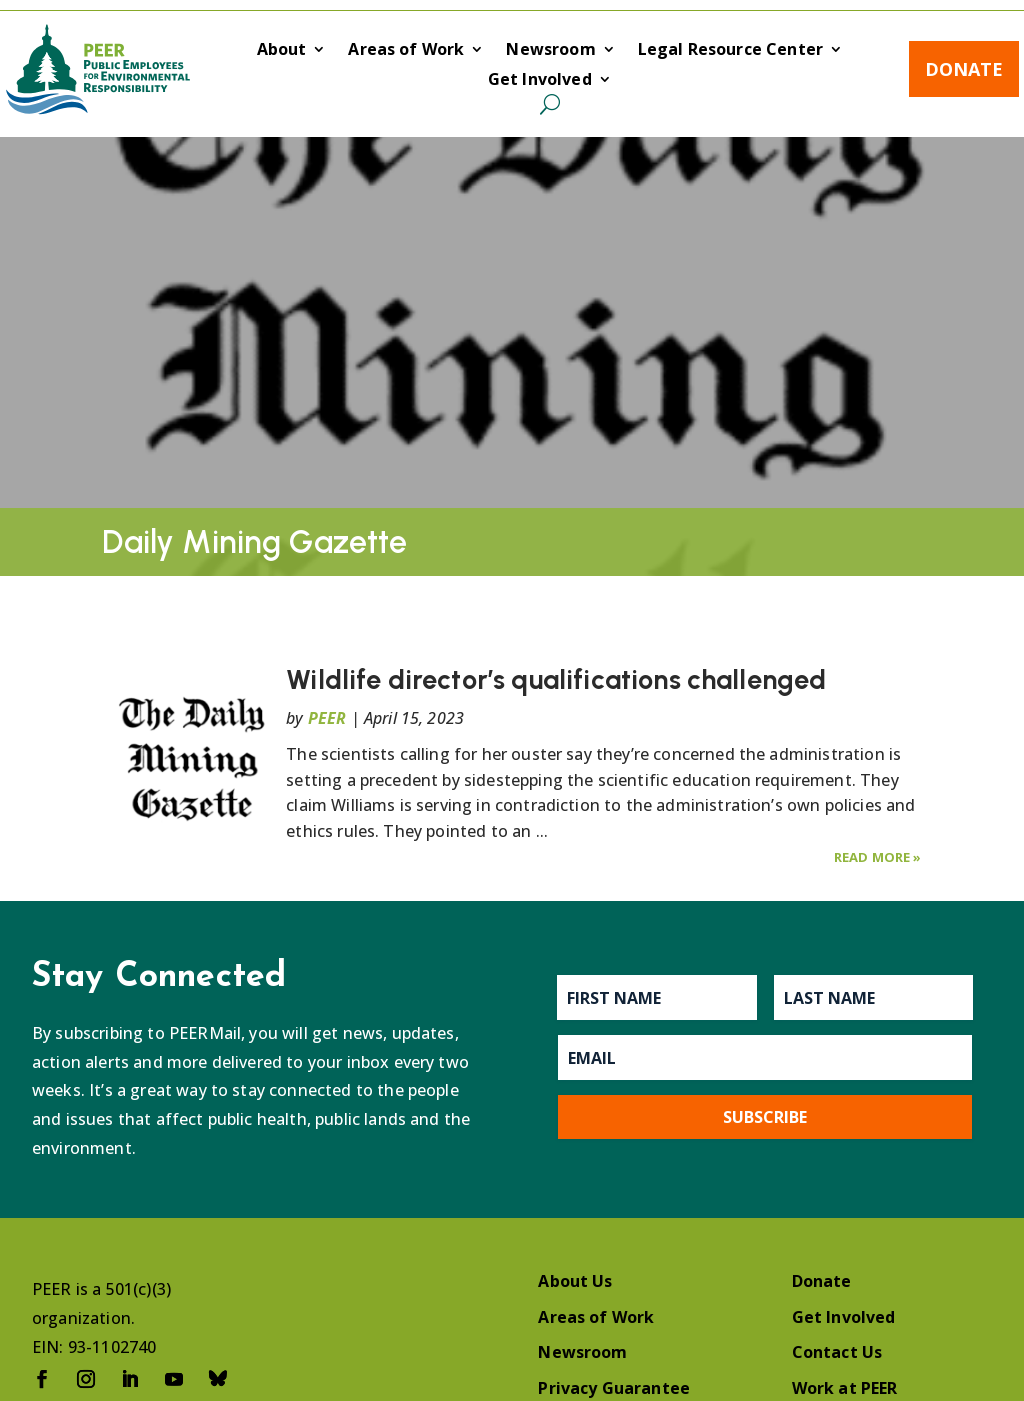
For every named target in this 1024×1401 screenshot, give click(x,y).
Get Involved (540, 81)
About (282, 51)
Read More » (878, 857)
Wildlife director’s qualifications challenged (556, 679)
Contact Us (837, 1352)
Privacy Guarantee (614, 1388)
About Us (575, 1281)
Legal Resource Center (730, 51)
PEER (327, 718)
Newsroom (550, 51)
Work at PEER (845, 1388)
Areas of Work (406, 51)
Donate (964, 69)
